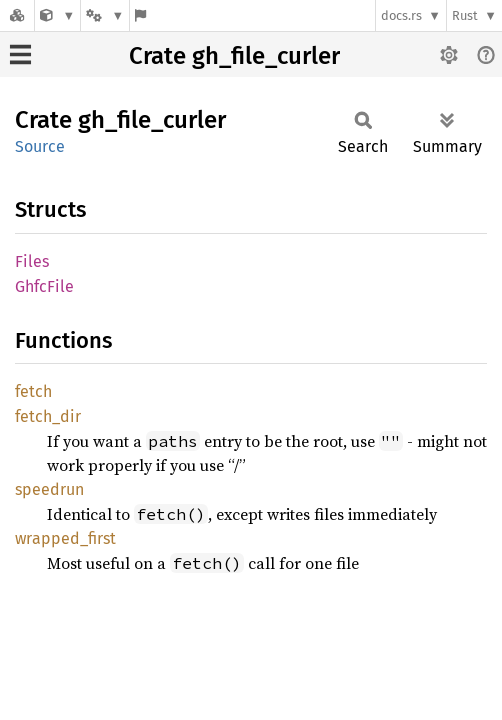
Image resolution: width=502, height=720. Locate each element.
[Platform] (105, 15)
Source (40, 146)
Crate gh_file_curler (234, 56)
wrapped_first (65, 538)
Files (32, 261)
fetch (33, 391)
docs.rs (401, 15)
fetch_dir (48, 416)
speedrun (49, 489)
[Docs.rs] (17, 15)
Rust (465, 15)
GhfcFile (44, 286)
